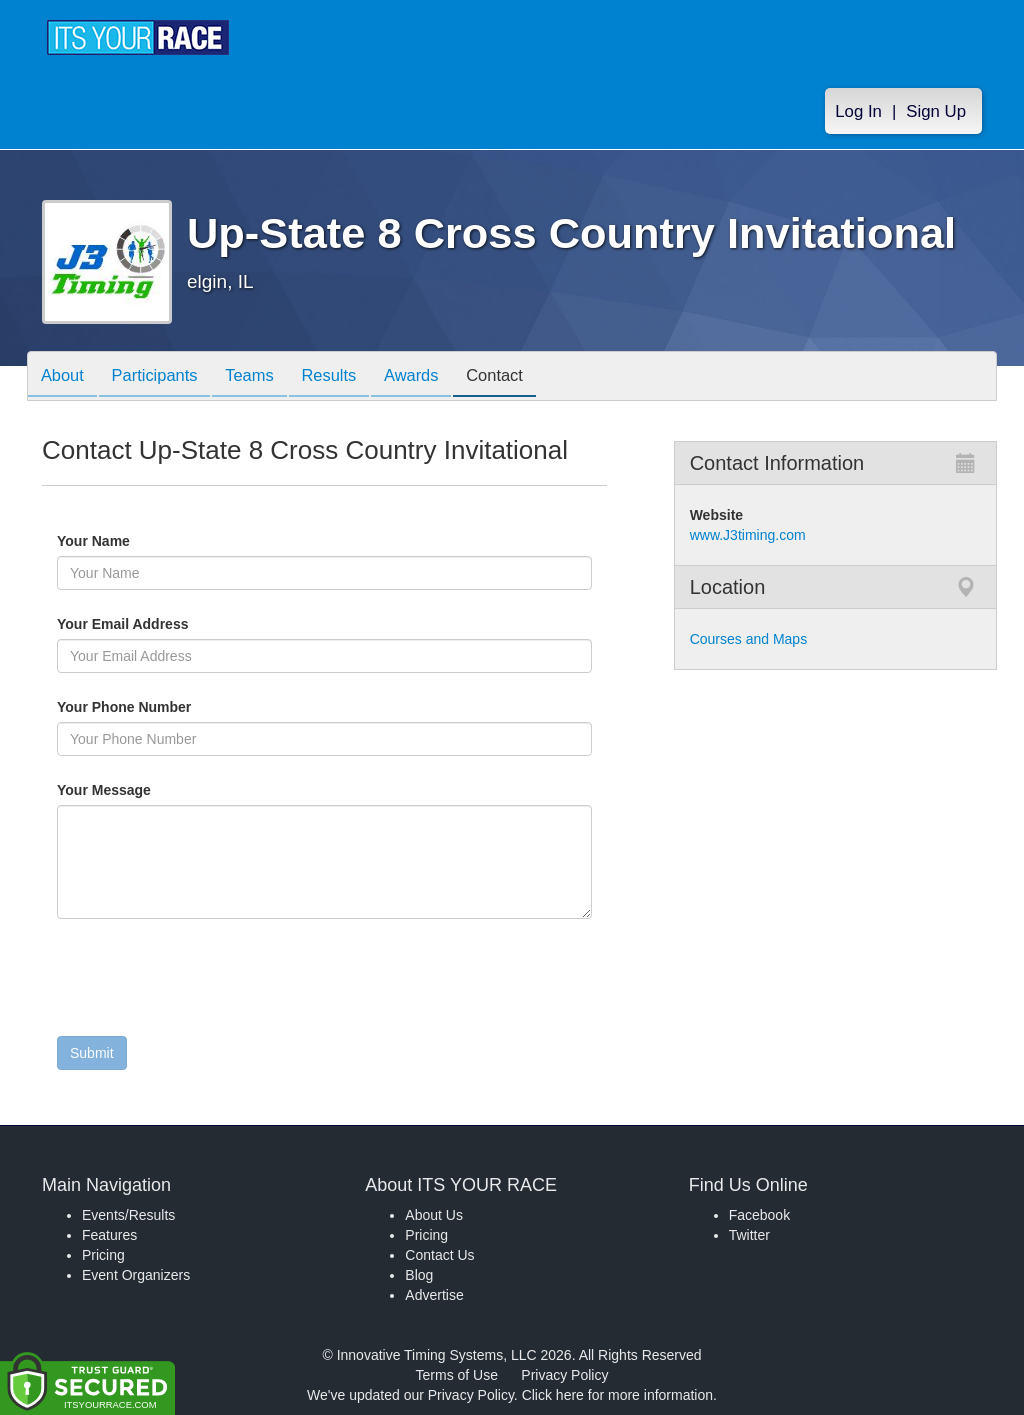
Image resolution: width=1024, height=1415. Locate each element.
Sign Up (936, 111)
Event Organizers (136, 1275)
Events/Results (128, 1215)
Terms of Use (457, 1375)
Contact (525, 377)
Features (109, 1235)
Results (348, 377)
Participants (163, 377)
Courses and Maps (749, 639)
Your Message (138, 790)
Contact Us (439, 1255)
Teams (263, 377)
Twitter (749, 1235)
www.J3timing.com (748, 535)
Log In (858, 111)
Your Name (127, 541)
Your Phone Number (124, 707)
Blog (419, 1275)
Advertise (434, 1295)
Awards (436, 377)
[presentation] (209, 982)
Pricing (103, 1255)
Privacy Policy (564, 1375)
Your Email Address (200, 624)
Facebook (759, 1215)
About (65, 377)
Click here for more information (617, 1395)
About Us (434, 1215)
